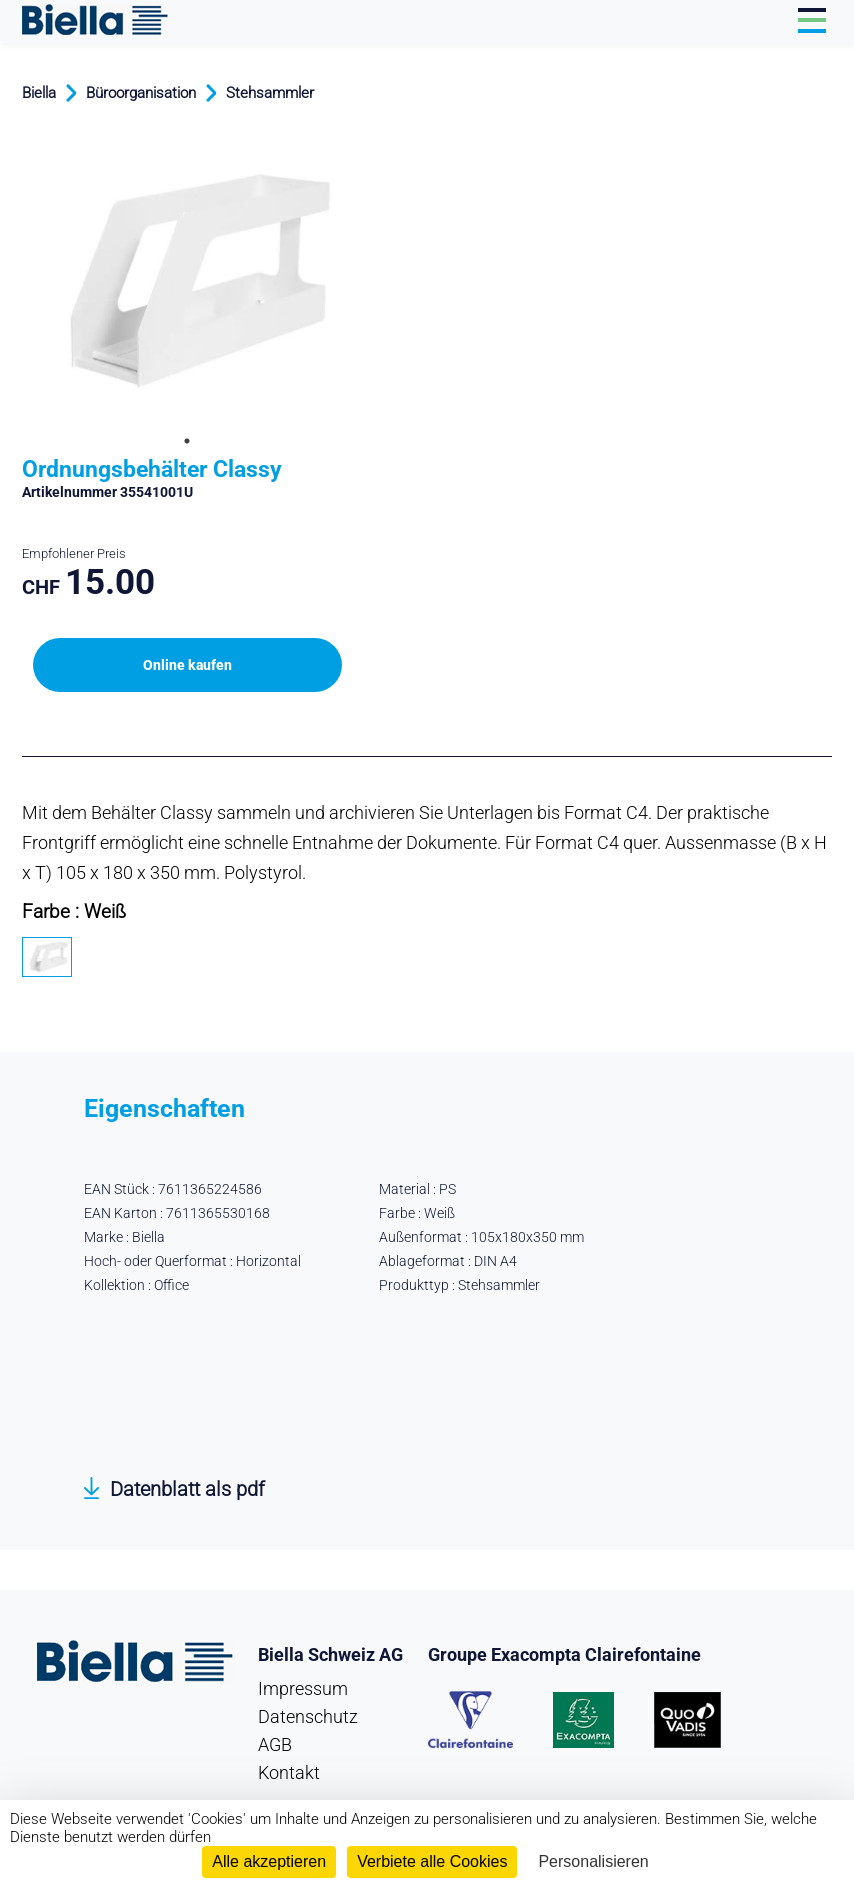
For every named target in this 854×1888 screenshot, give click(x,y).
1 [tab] (187, 441)
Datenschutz (308, 1716)
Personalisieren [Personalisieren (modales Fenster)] (593, 1861)
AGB (275, 1744)
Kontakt (289, 1772)
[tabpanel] (187, 279)
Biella (39, 93)
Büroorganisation (141, 93)
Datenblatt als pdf (187, 1489)
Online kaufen (187, 665)
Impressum (303, 1688)
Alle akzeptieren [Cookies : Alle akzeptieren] (269, 1861)
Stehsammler (270, 93)
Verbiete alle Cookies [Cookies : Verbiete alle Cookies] (432, 1861)
